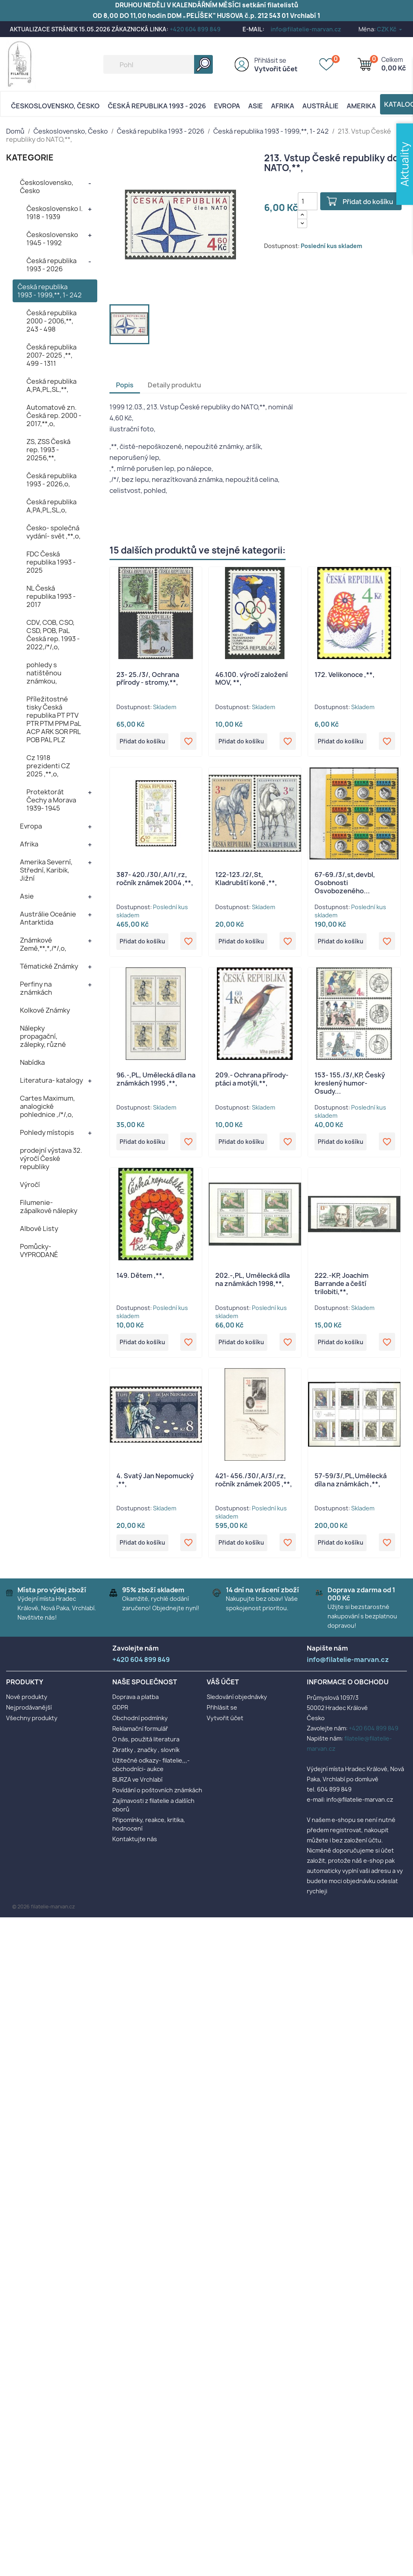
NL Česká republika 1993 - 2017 (51, 596)
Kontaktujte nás (134, 1845)
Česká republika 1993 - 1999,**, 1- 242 (49, 290)
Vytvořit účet (275, 68)
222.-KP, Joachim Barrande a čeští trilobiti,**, (342, 1287)
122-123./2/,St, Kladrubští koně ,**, (246, 879)
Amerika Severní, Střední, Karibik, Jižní (46, 870)
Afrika (282, 105)
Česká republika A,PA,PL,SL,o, (51, 505)
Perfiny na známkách (36, 988)
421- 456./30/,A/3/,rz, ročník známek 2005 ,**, (253, 1484)
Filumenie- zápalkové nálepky (48, 1206)
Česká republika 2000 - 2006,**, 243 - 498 (51, 321)
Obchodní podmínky (140, 1724)
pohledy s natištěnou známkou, (43, 673)
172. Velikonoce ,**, (345, 674)
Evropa (227, 105)
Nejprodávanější (29, 1713)
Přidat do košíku (370, 201)
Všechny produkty (31, 1724)
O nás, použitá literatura (145, 1745)
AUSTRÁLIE (320, 105)
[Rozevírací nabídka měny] (390, 29)
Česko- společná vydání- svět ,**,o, (53, 532)
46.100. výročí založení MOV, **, (251, 678)
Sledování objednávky (237, 1703)
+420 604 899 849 (195, 29)
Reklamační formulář (140, 1735)
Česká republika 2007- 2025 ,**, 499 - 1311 (51, 355)
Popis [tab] (124, 384)
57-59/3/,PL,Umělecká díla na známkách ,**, (351, 1484)
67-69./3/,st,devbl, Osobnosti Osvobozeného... (345, 884)
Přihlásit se (270, 60)
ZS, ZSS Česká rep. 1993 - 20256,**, (48, 449)
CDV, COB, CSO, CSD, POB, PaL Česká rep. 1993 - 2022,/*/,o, (53, 634)
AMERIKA (361, 105)
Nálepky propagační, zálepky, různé (43, 1036)
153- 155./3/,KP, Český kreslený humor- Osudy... (350, 1085)
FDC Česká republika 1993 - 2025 (51, 562)
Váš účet (223, 1688)
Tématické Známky (49, 966)
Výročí (30, 1184)
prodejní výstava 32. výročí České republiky (51, 1158)
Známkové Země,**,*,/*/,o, (43, 944)
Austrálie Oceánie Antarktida (48, 918)
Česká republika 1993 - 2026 (157, 105)
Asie (255, 105)
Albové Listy (39, 1228)
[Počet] (307, 201)
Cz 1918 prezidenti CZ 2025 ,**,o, (48, 765)
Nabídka (32, 1062)
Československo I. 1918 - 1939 (54, 212)
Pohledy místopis (47, 1132)
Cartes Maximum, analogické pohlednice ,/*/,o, (47, 1106)
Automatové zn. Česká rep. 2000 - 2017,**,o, (53, 415)
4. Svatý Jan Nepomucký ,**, (155, 1484)
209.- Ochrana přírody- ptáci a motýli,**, (251, 1081)
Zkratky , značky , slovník (145, 1756)
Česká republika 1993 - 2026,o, (51, 479)
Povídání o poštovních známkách (157, 1796)
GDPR (120, 1713)
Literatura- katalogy (51, 1080)
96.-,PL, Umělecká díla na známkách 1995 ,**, (155, 1081)
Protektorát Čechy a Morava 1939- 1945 (51, 800)
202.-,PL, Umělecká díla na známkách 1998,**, (252, 1283)
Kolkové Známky (45, 1010)
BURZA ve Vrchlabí (137, 1785)
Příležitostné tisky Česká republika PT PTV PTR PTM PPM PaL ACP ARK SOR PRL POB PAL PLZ (53, 719)
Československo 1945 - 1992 (52, 238)
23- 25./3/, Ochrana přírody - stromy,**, (147, 678)
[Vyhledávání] (158, 64)
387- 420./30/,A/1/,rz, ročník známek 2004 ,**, (154, 879)
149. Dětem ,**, (140, 1279)
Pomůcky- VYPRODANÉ (39, 1250)
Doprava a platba (135, 1703)
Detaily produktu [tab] (174, 384)
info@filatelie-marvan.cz (306, 29)
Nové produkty (26, 1703)
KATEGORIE (30, 157)
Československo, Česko (55, 105)
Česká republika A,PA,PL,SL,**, (51, 385)
